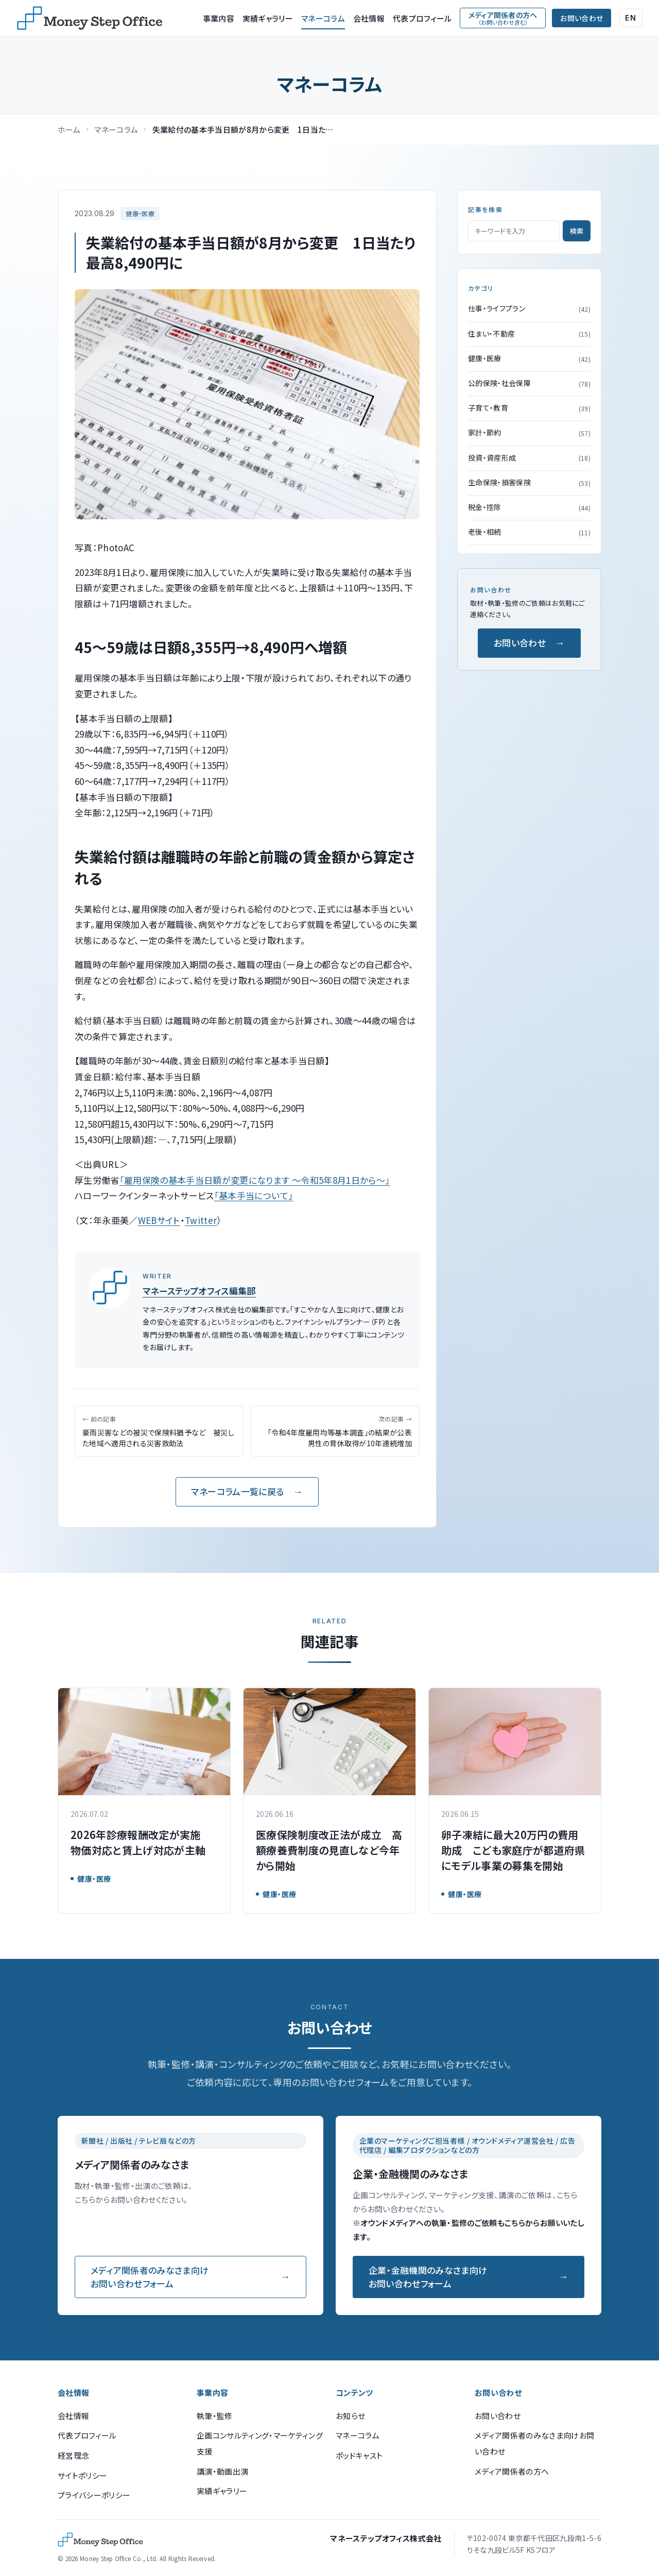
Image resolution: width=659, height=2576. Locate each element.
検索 (576, 231)
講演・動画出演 (222, 2471)
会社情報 (369, 18)
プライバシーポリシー (94, 2495)
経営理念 (73, 2455)
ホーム (69, 129)
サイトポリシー (82, 2475)
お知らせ (350, 2415)
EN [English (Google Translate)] (631, 17)
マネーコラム (323, 18)
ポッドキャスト (359, 2455)
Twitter (201, 1220)
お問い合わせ (581, 18)
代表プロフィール (422, 18)
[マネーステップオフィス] (89, 18)
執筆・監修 (215, 2415)
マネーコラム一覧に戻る (237, 1491)
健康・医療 (140, 213)
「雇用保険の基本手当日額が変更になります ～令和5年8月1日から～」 (254, 1179)
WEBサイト (159, 1220)
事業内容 (218, 18)
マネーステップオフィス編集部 (199, 1290)
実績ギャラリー (267, 18)
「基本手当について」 (253, 1195)
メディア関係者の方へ (512, 2471)
